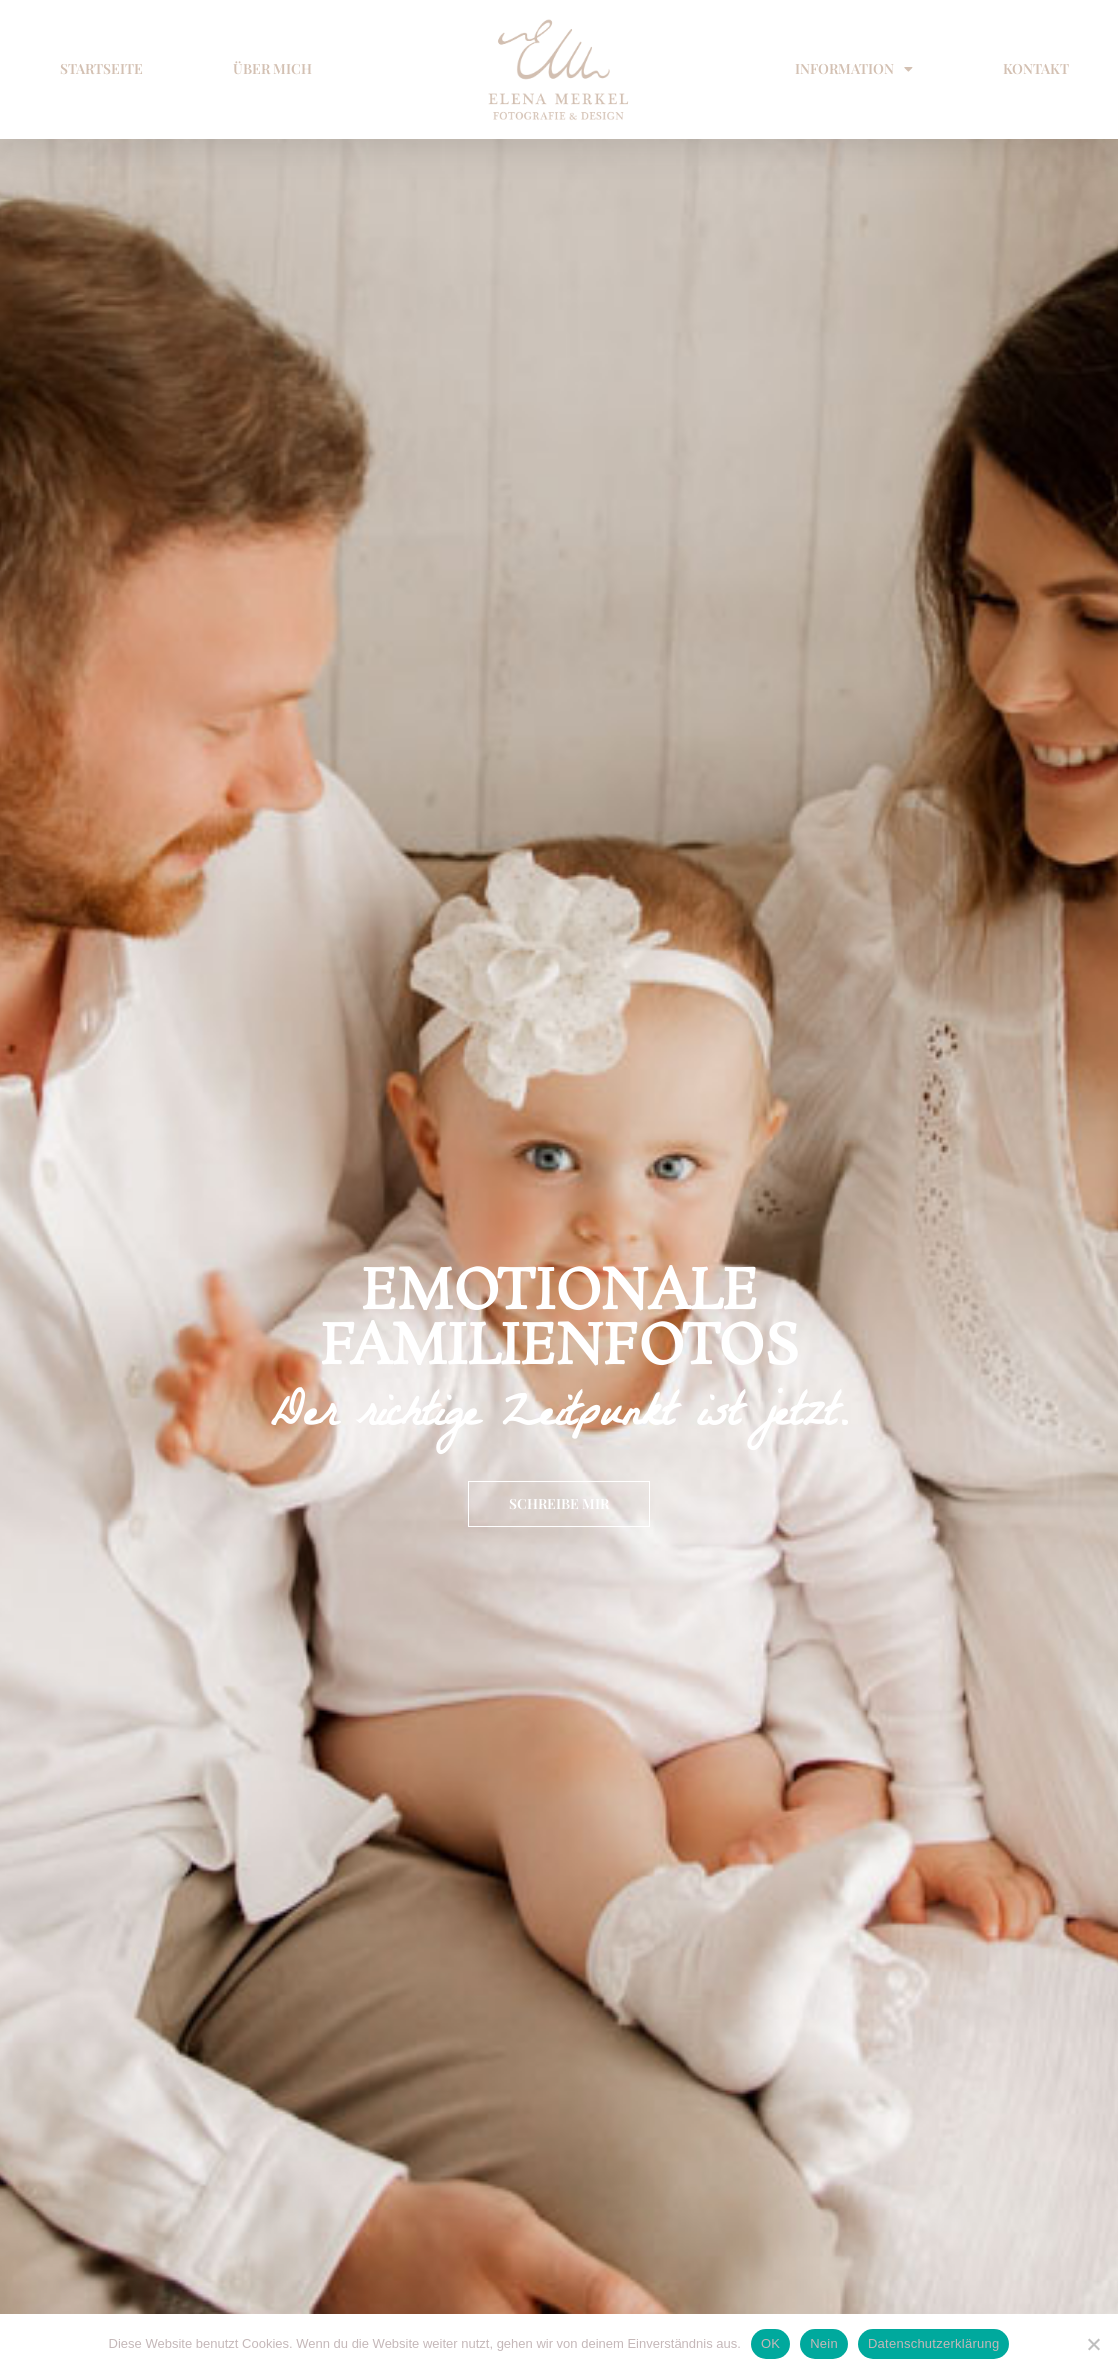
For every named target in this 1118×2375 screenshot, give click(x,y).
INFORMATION (854, 69)
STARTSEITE (101, 68)
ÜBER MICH (272, 68)
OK (770, 2343)
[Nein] (1093, 2344)
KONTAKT (1036, 68)
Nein (824, 2343)
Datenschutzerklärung (933, 2343)
